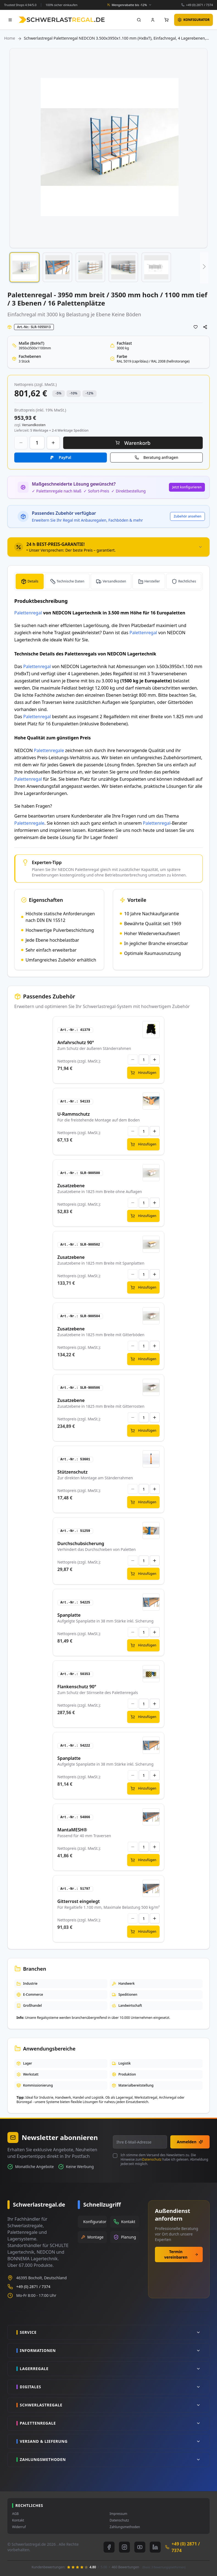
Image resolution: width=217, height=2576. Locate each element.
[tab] (108, 547)
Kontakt (18, 2520)
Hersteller (152, 581)
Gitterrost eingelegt (78, 1901)
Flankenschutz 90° (76, 1687)
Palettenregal (28, 613)
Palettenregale (49, 750)
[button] (24, 267)
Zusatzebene (71, 1186)
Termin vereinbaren (181, 2254)
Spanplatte (69, 1615)
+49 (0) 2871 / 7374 (199, 5)
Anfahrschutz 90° (75, 1042)
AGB (15, 2514)
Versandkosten (114, 581)
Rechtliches (187, 581)
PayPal (65, 457)
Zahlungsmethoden (125, 2527)
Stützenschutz (72, 1472)
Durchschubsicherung (80, 1543)
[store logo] (61, 19)
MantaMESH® (72, 1830)
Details (32, 581)
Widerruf (19, 2527)
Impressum (118, 2514)
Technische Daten (70, 581)
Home (9, 38)
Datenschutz (152, 2159)
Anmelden (190, 2141)
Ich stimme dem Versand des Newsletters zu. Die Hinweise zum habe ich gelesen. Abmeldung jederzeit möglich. (164, 2159)
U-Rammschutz (73, 1114)
